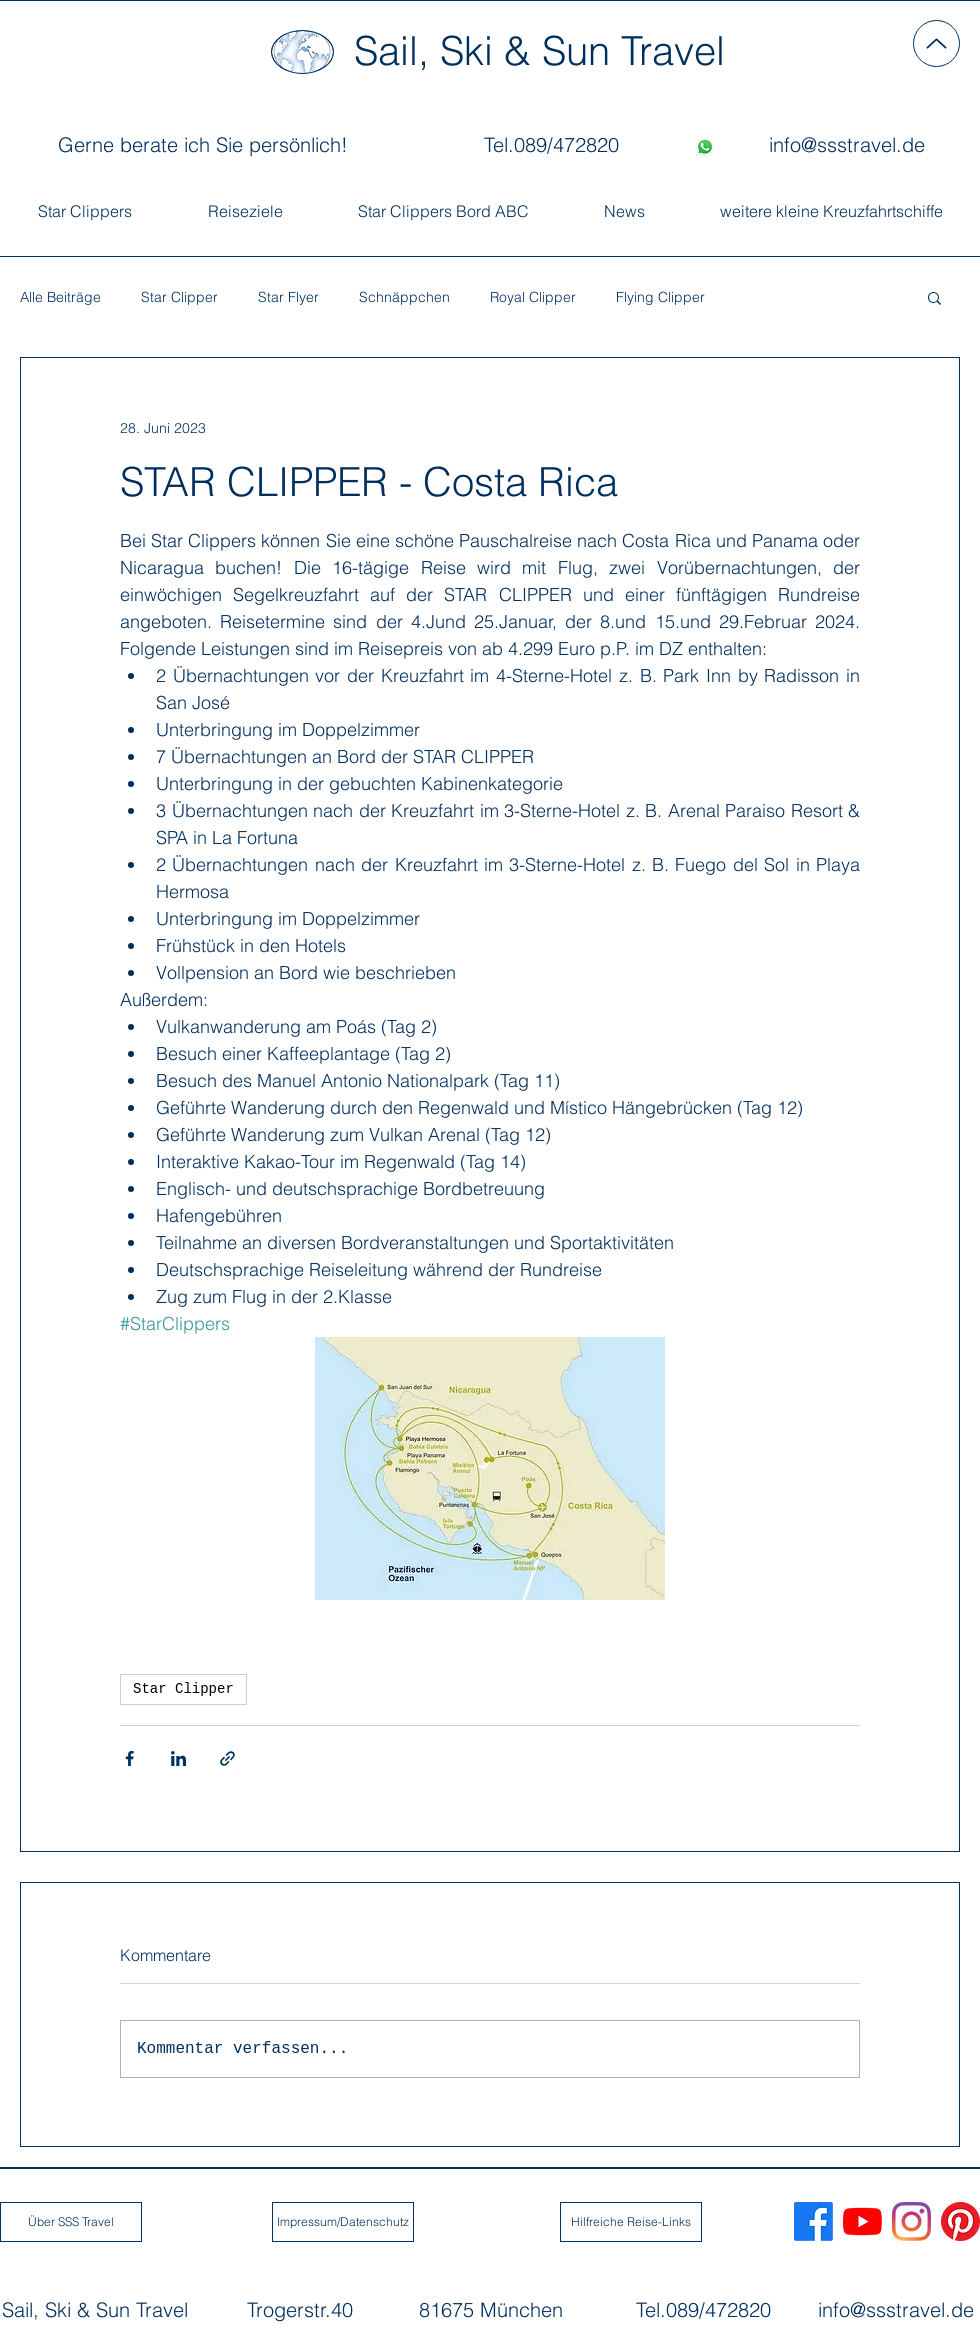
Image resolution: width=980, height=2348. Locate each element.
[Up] (936, 43)
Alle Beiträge (60, 297)
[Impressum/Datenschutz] (343, 2222)
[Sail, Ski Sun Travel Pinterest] (960, 2221)
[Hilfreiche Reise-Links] (631, 2222)
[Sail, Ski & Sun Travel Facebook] (813, 2221)
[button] (934, 297)
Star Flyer (288, 297)
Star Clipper (179, 297)
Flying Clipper (660, 297)
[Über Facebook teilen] (129, 1758)
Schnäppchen (404, 297)
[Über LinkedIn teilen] (178, 1758)
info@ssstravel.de (896, 2309)
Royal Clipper (533, 297)
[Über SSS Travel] (71, 2222)
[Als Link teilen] (227, 1758)
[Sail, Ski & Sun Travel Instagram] (911, 2221)
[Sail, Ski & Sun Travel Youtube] (862, 2221)
